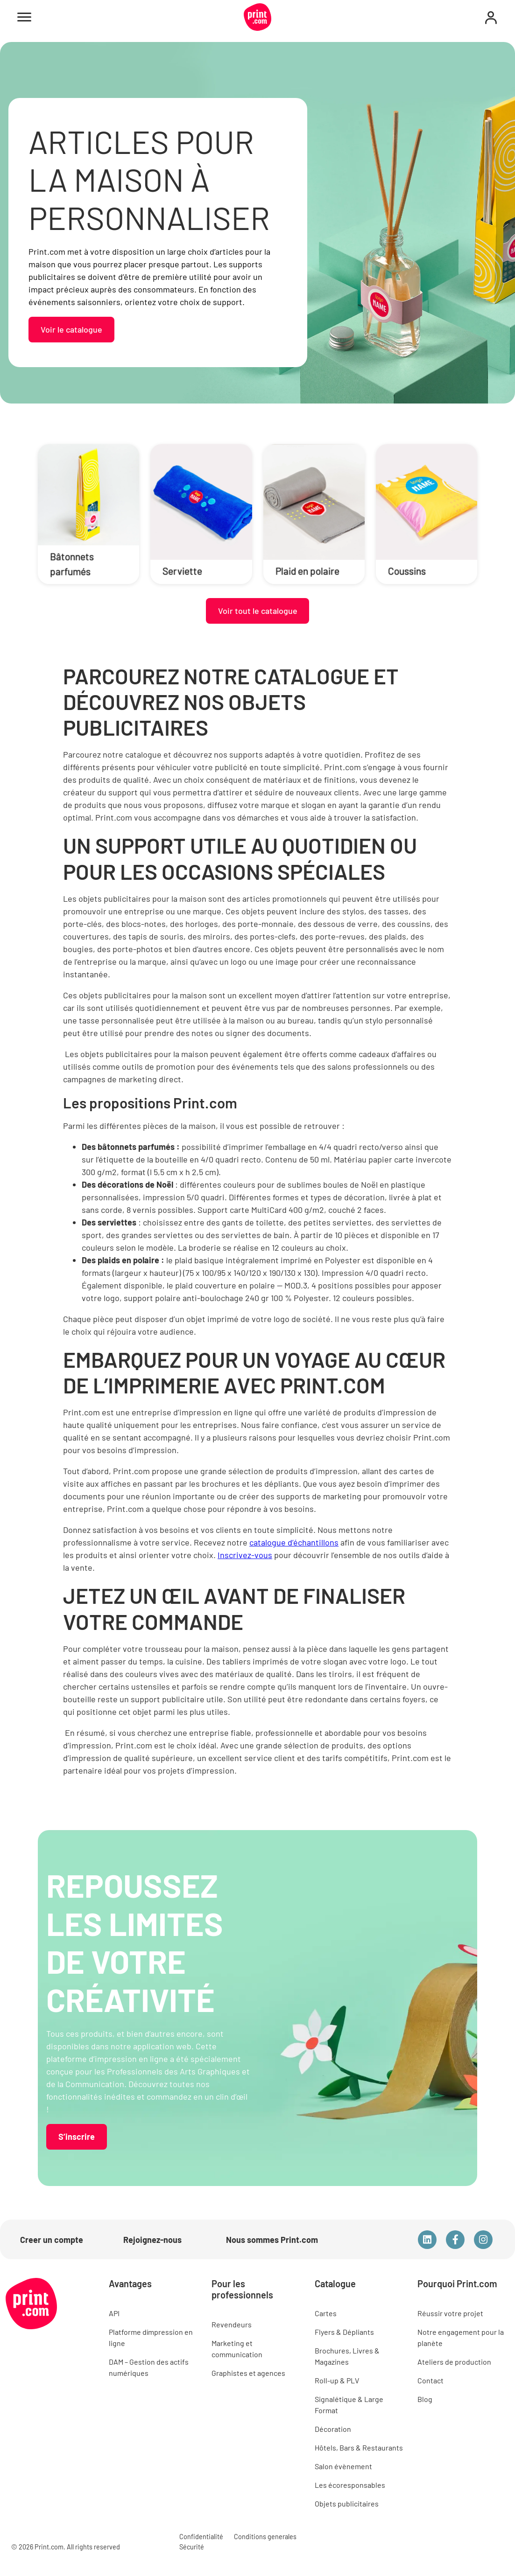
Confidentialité (201, 2537)
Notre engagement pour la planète (460, 2337)
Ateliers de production (454, 2361)
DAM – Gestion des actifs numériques (149, 2367)
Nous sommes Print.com (272, 2240)
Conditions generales (265, 2537)
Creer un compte (51, 2240)
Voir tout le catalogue (257, 611)
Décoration (333, 2428)
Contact (430, 2380)
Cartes (326, 2313)
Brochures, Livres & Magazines (347, 2356)
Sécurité (191, 2547)
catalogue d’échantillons (294, 1542)
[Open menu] (24, 17)
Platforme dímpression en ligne (151, 2337)
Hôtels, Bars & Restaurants (359, 2447)
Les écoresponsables (350, 2484)
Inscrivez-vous (245, 1555)
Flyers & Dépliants (344, 2331)
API (114, 2313)
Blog (424, 2399)
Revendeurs (232, 2324)
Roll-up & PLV (337, 2380)
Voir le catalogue (71, 329)
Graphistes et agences (248, 2372)
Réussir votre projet (450, 2313)
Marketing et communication (237, 2349)
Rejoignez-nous (152, 2240)
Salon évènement (343, 2466)
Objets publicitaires (347, 2503)
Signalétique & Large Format (349, 2405)
